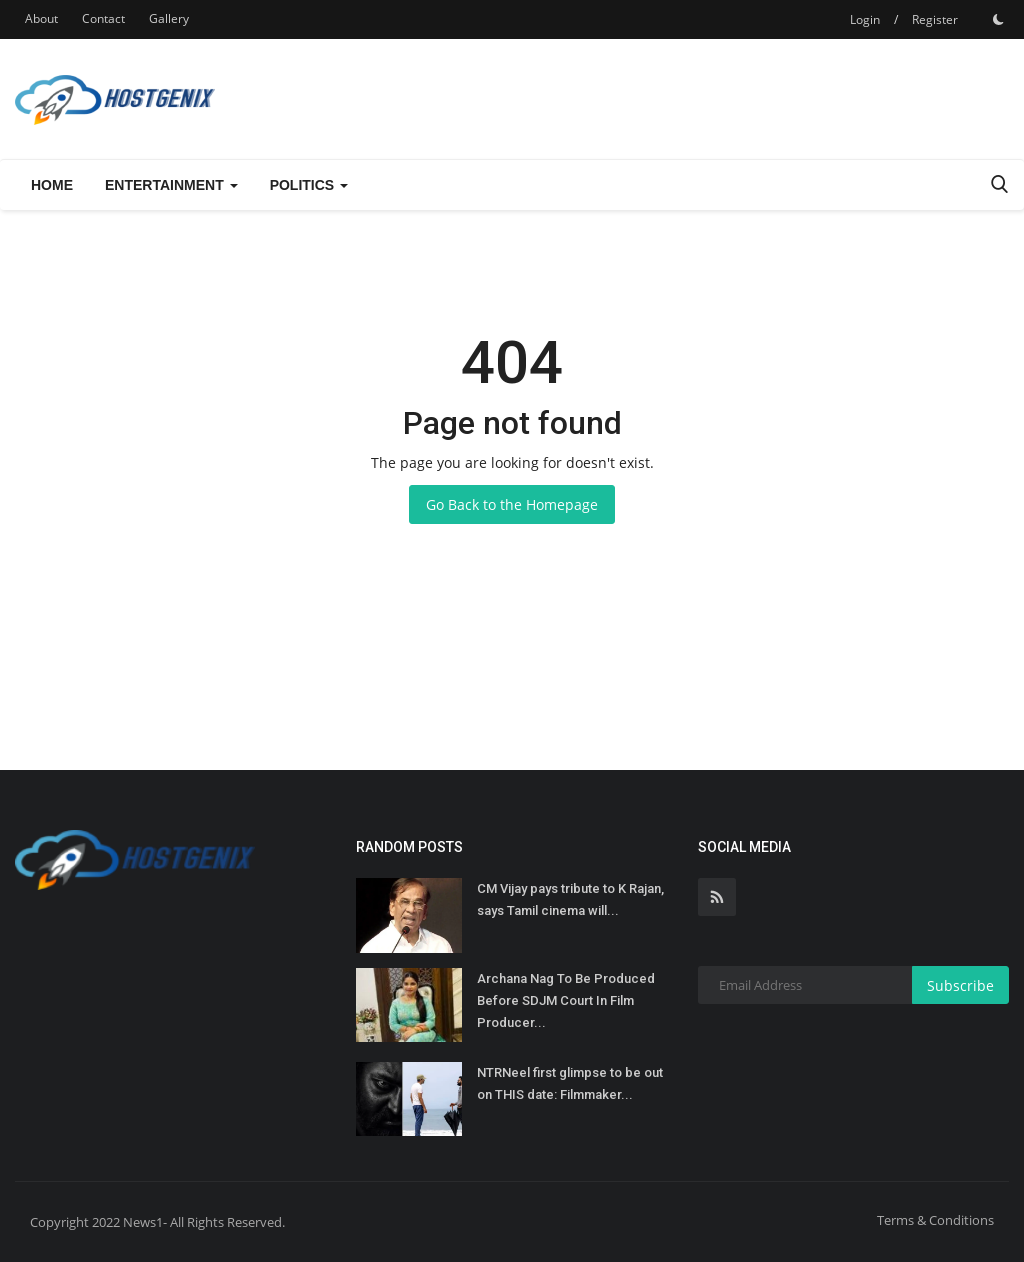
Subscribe (960, 985)
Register (935, 19)
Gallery (169, 18)
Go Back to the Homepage (512, 504)
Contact (103, 18)
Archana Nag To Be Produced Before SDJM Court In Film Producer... (566, 1000)
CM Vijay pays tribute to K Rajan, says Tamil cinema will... (570, 899)
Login (865, 19)
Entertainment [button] (171, 185)
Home (52, 185)
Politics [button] (309, 185)
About (41, 18)
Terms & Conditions (935, 1220)
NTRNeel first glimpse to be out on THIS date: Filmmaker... (570, 1083)
